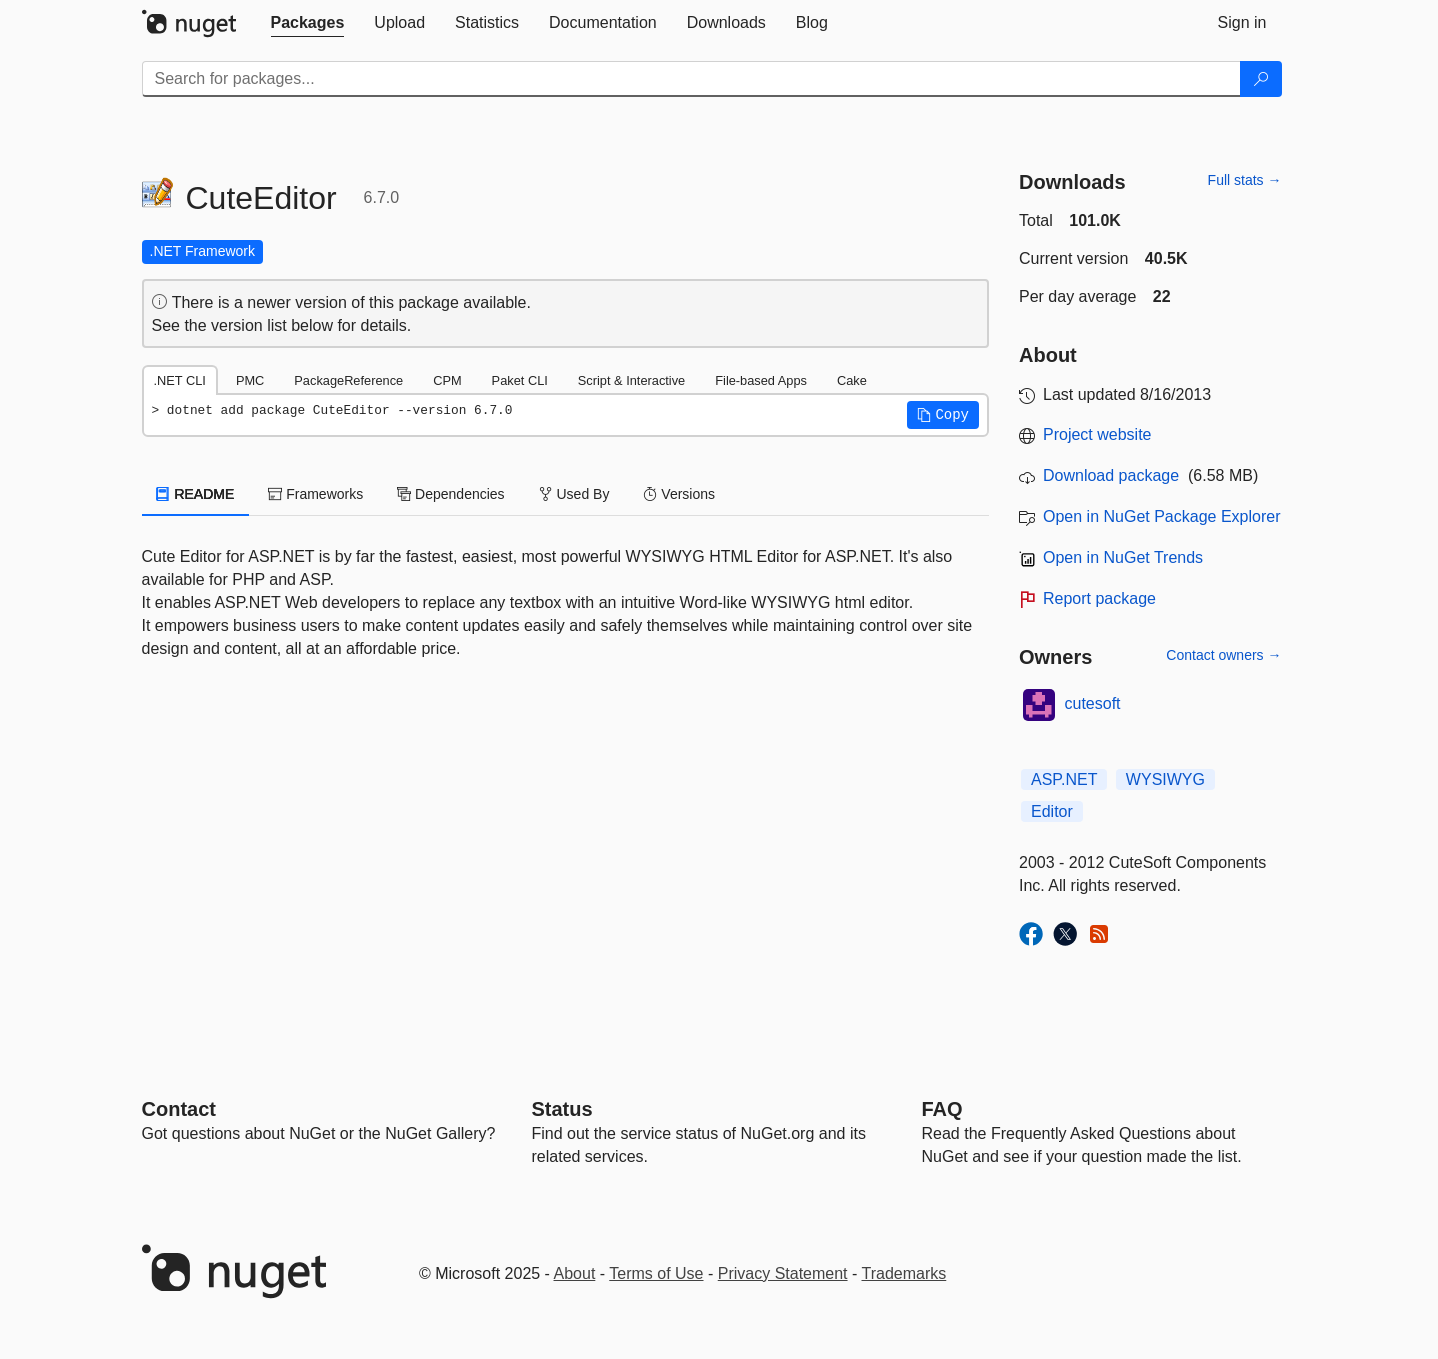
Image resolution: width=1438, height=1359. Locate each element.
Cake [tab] (852, 380)
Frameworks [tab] (315, 494)
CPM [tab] (447, 380)
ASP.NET (1064, 779)
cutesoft (1093, 703)
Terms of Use (656, 1273)
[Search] (1261, 79)
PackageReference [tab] (348, 380)
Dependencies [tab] (450, 494)
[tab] (308, 23)
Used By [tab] (574, 494)
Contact (179, 1109)
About (575, 1273)
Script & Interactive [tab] (631, 380)
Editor (1052, 811)
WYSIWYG (1165, 779)
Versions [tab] (679, 494)
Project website (1097, 434)
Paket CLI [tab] (520, 380)
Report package (1099, 598)
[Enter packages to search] (691, 79)
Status (562, 1109)
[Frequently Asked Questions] (942, 1109)
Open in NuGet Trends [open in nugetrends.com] (1123, 557)
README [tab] (196, 494)
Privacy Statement (783, 1273)
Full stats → (1245, 180)
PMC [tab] (250, 380)
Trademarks (904, 1273)
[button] (943, 415)
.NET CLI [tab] (180, 380)
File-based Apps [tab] (761, 380)
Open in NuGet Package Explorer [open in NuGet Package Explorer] (1161, 516)
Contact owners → (1223, 655)
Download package (1111, 475)
